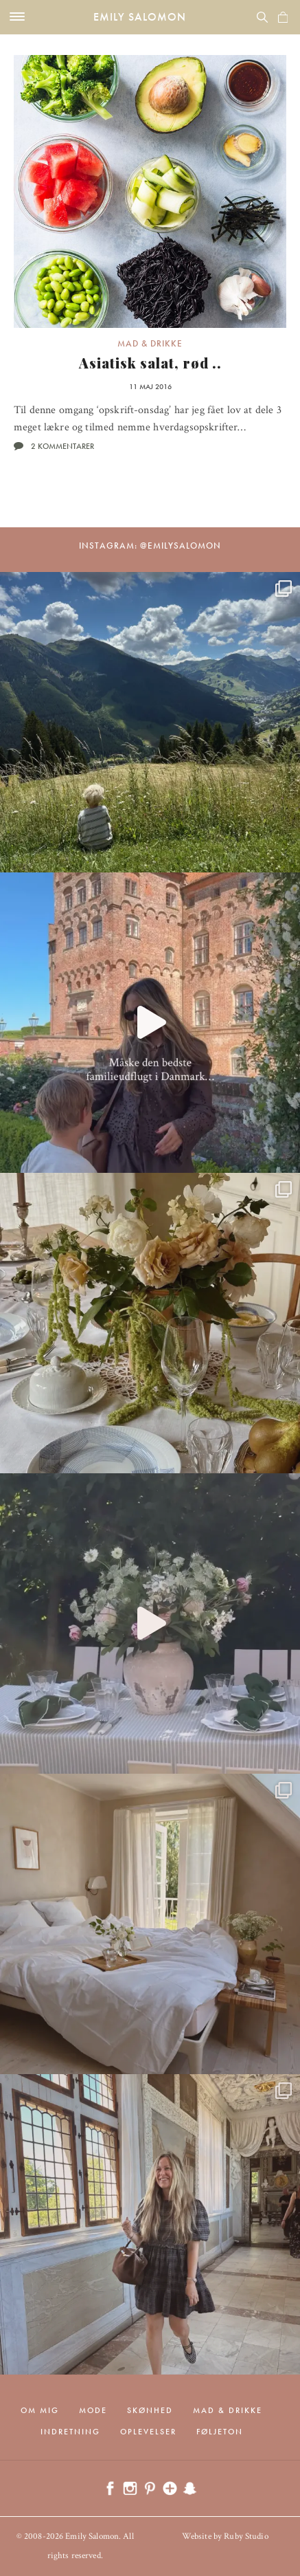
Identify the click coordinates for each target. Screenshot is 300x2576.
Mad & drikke (150, 343)
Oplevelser (148, 2431)
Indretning (70, 2431)
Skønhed (150, 2410)
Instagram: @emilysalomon (150, 545)
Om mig (40, 2410)
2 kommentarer (62, 446)
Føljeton (219, 2431)
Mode (93, 2410)
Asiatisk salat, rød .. (150, 362)
